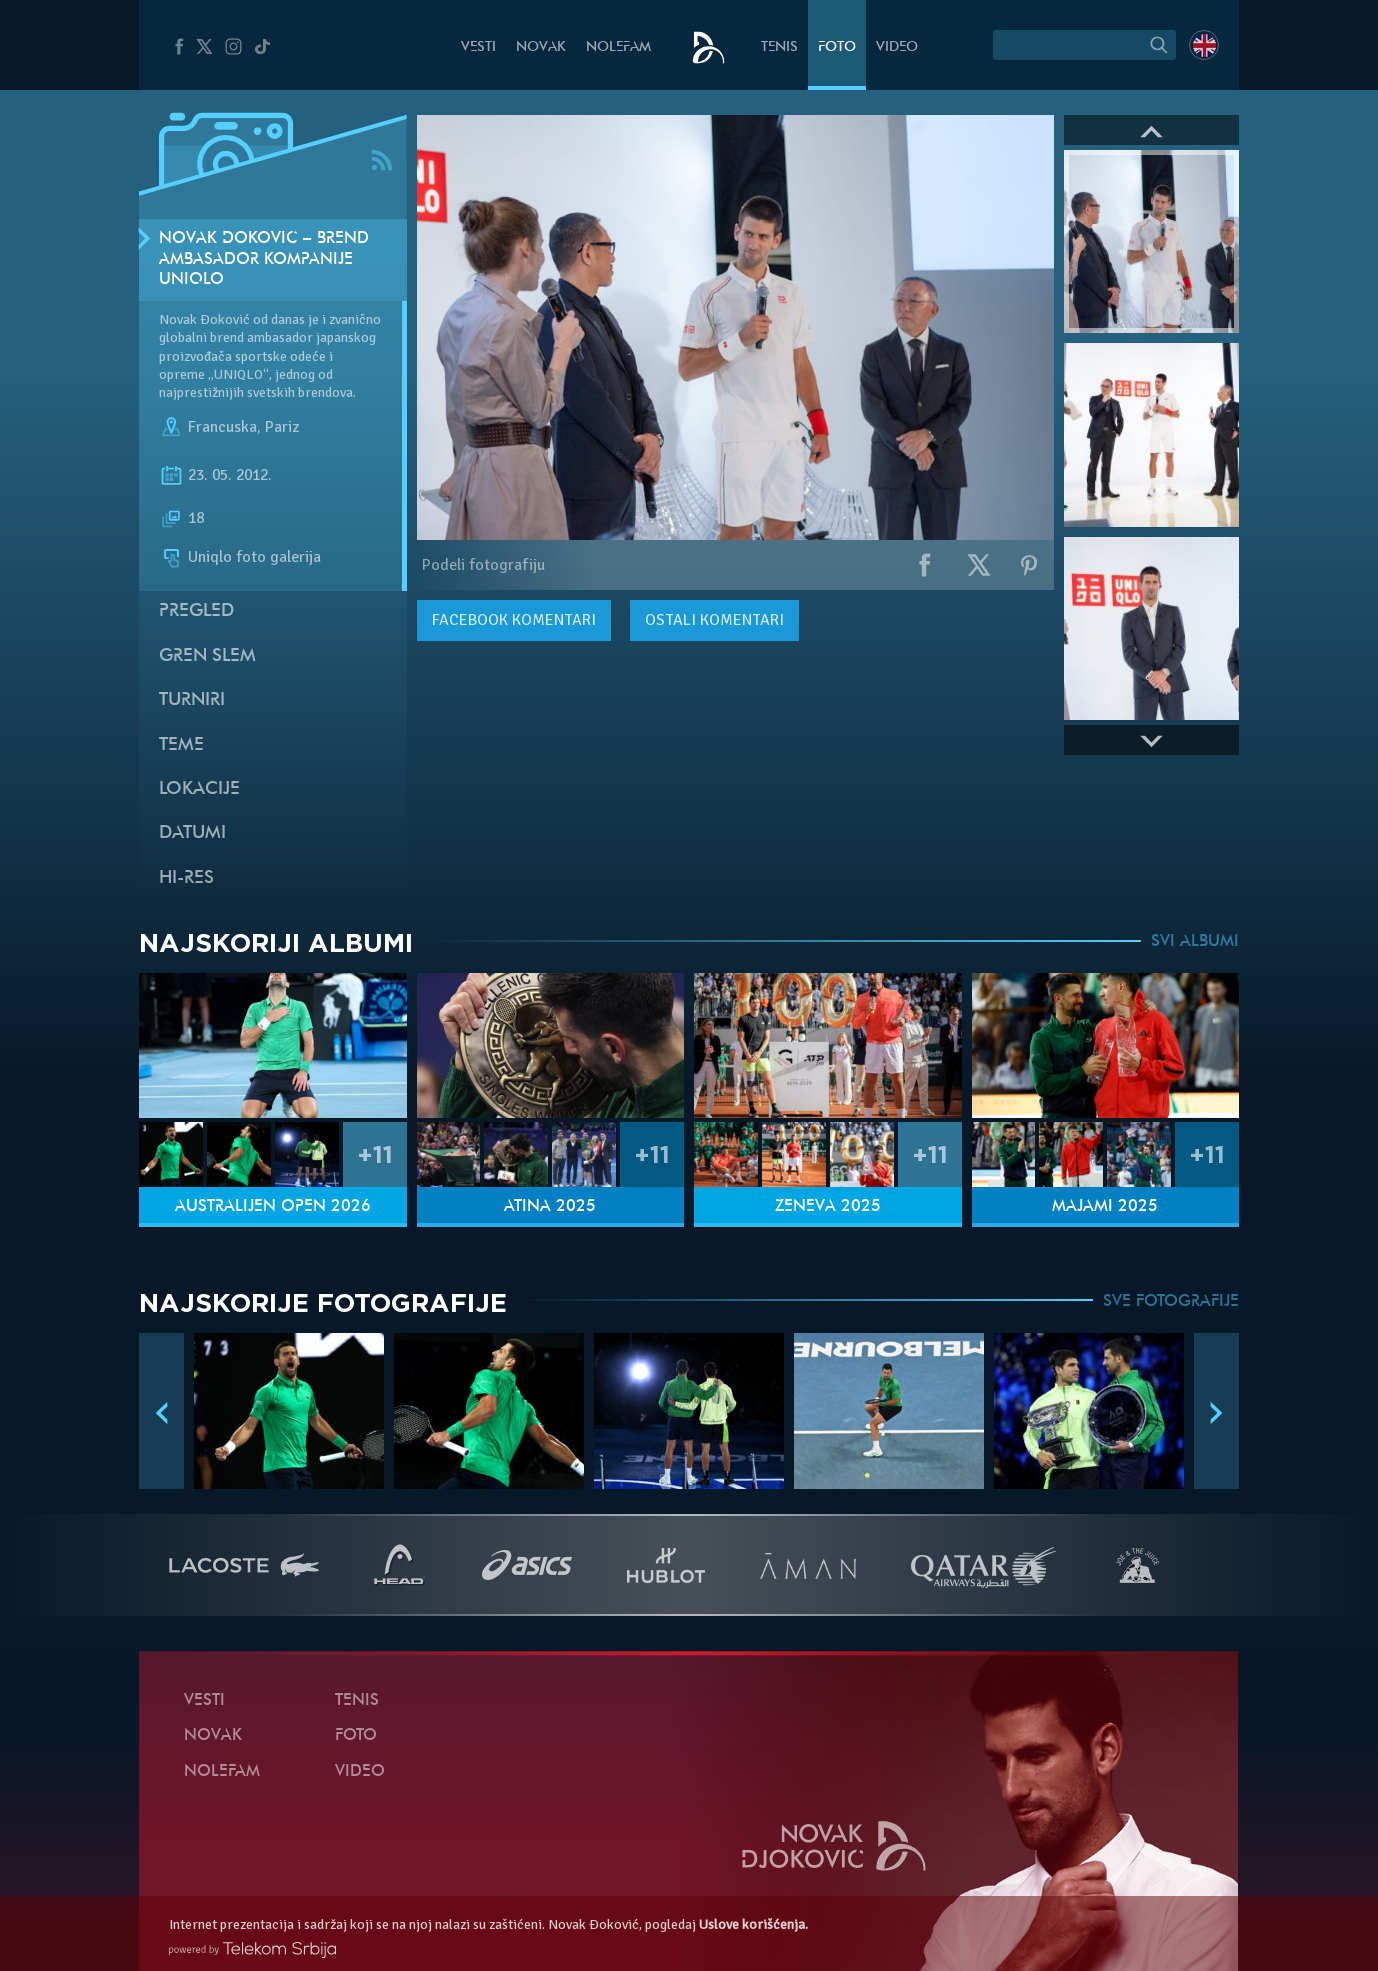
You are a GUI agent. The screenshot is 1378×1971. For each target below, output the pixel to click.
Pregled (196, 611)
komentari (514, 620)
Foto (837, 47)
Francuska (222, 427)
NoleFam (618, 47)
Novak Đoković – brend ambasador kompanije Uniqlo (264, 260)
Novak (541, 47)
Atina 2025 (550, 1207)
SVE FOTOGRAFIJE (1171, 1302)
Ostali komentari (714, 620)
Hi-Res (186, 878)
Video (897, 47)
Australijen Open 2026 (273, 1207)
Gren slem (207, 656)
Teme (181, 745)
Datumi (192, 833)
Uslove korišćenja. (753, 1924)
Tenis (779, 47)
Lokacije (199, 789)
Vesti (478, 47)
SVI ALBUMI (1195, 942)
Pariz (282, 427)
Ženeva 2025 (828, 1207)
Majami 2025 (1105, 1207)
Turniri (192, 700)
